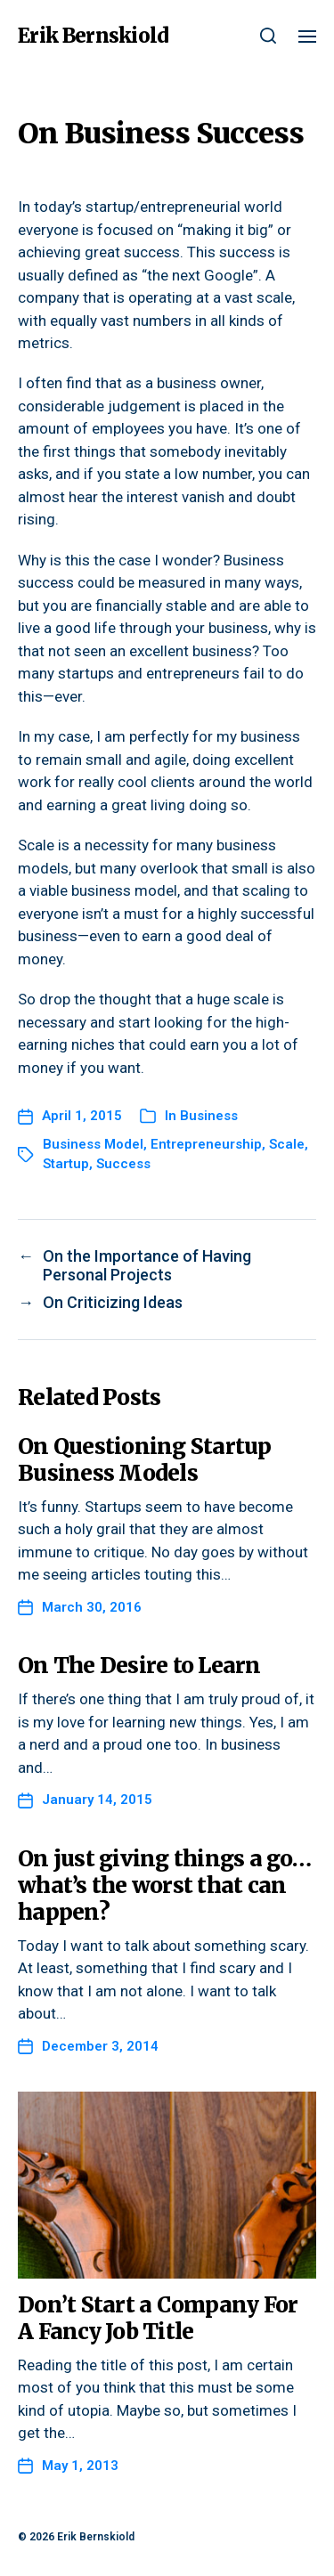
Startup (66, 1164)
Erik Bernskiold (93, 35)
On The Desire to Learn (139, 1665)
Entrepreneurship (206, 1144)
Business (209, 1116)
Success (123, 1164)
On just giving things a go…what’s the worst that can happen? (164, 1885)
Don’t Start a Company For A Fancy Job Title (157, 2318)
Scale (287, 1144)
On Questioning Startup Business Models (145, 1460)
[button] (268, 35)
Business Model (93, 1144)
